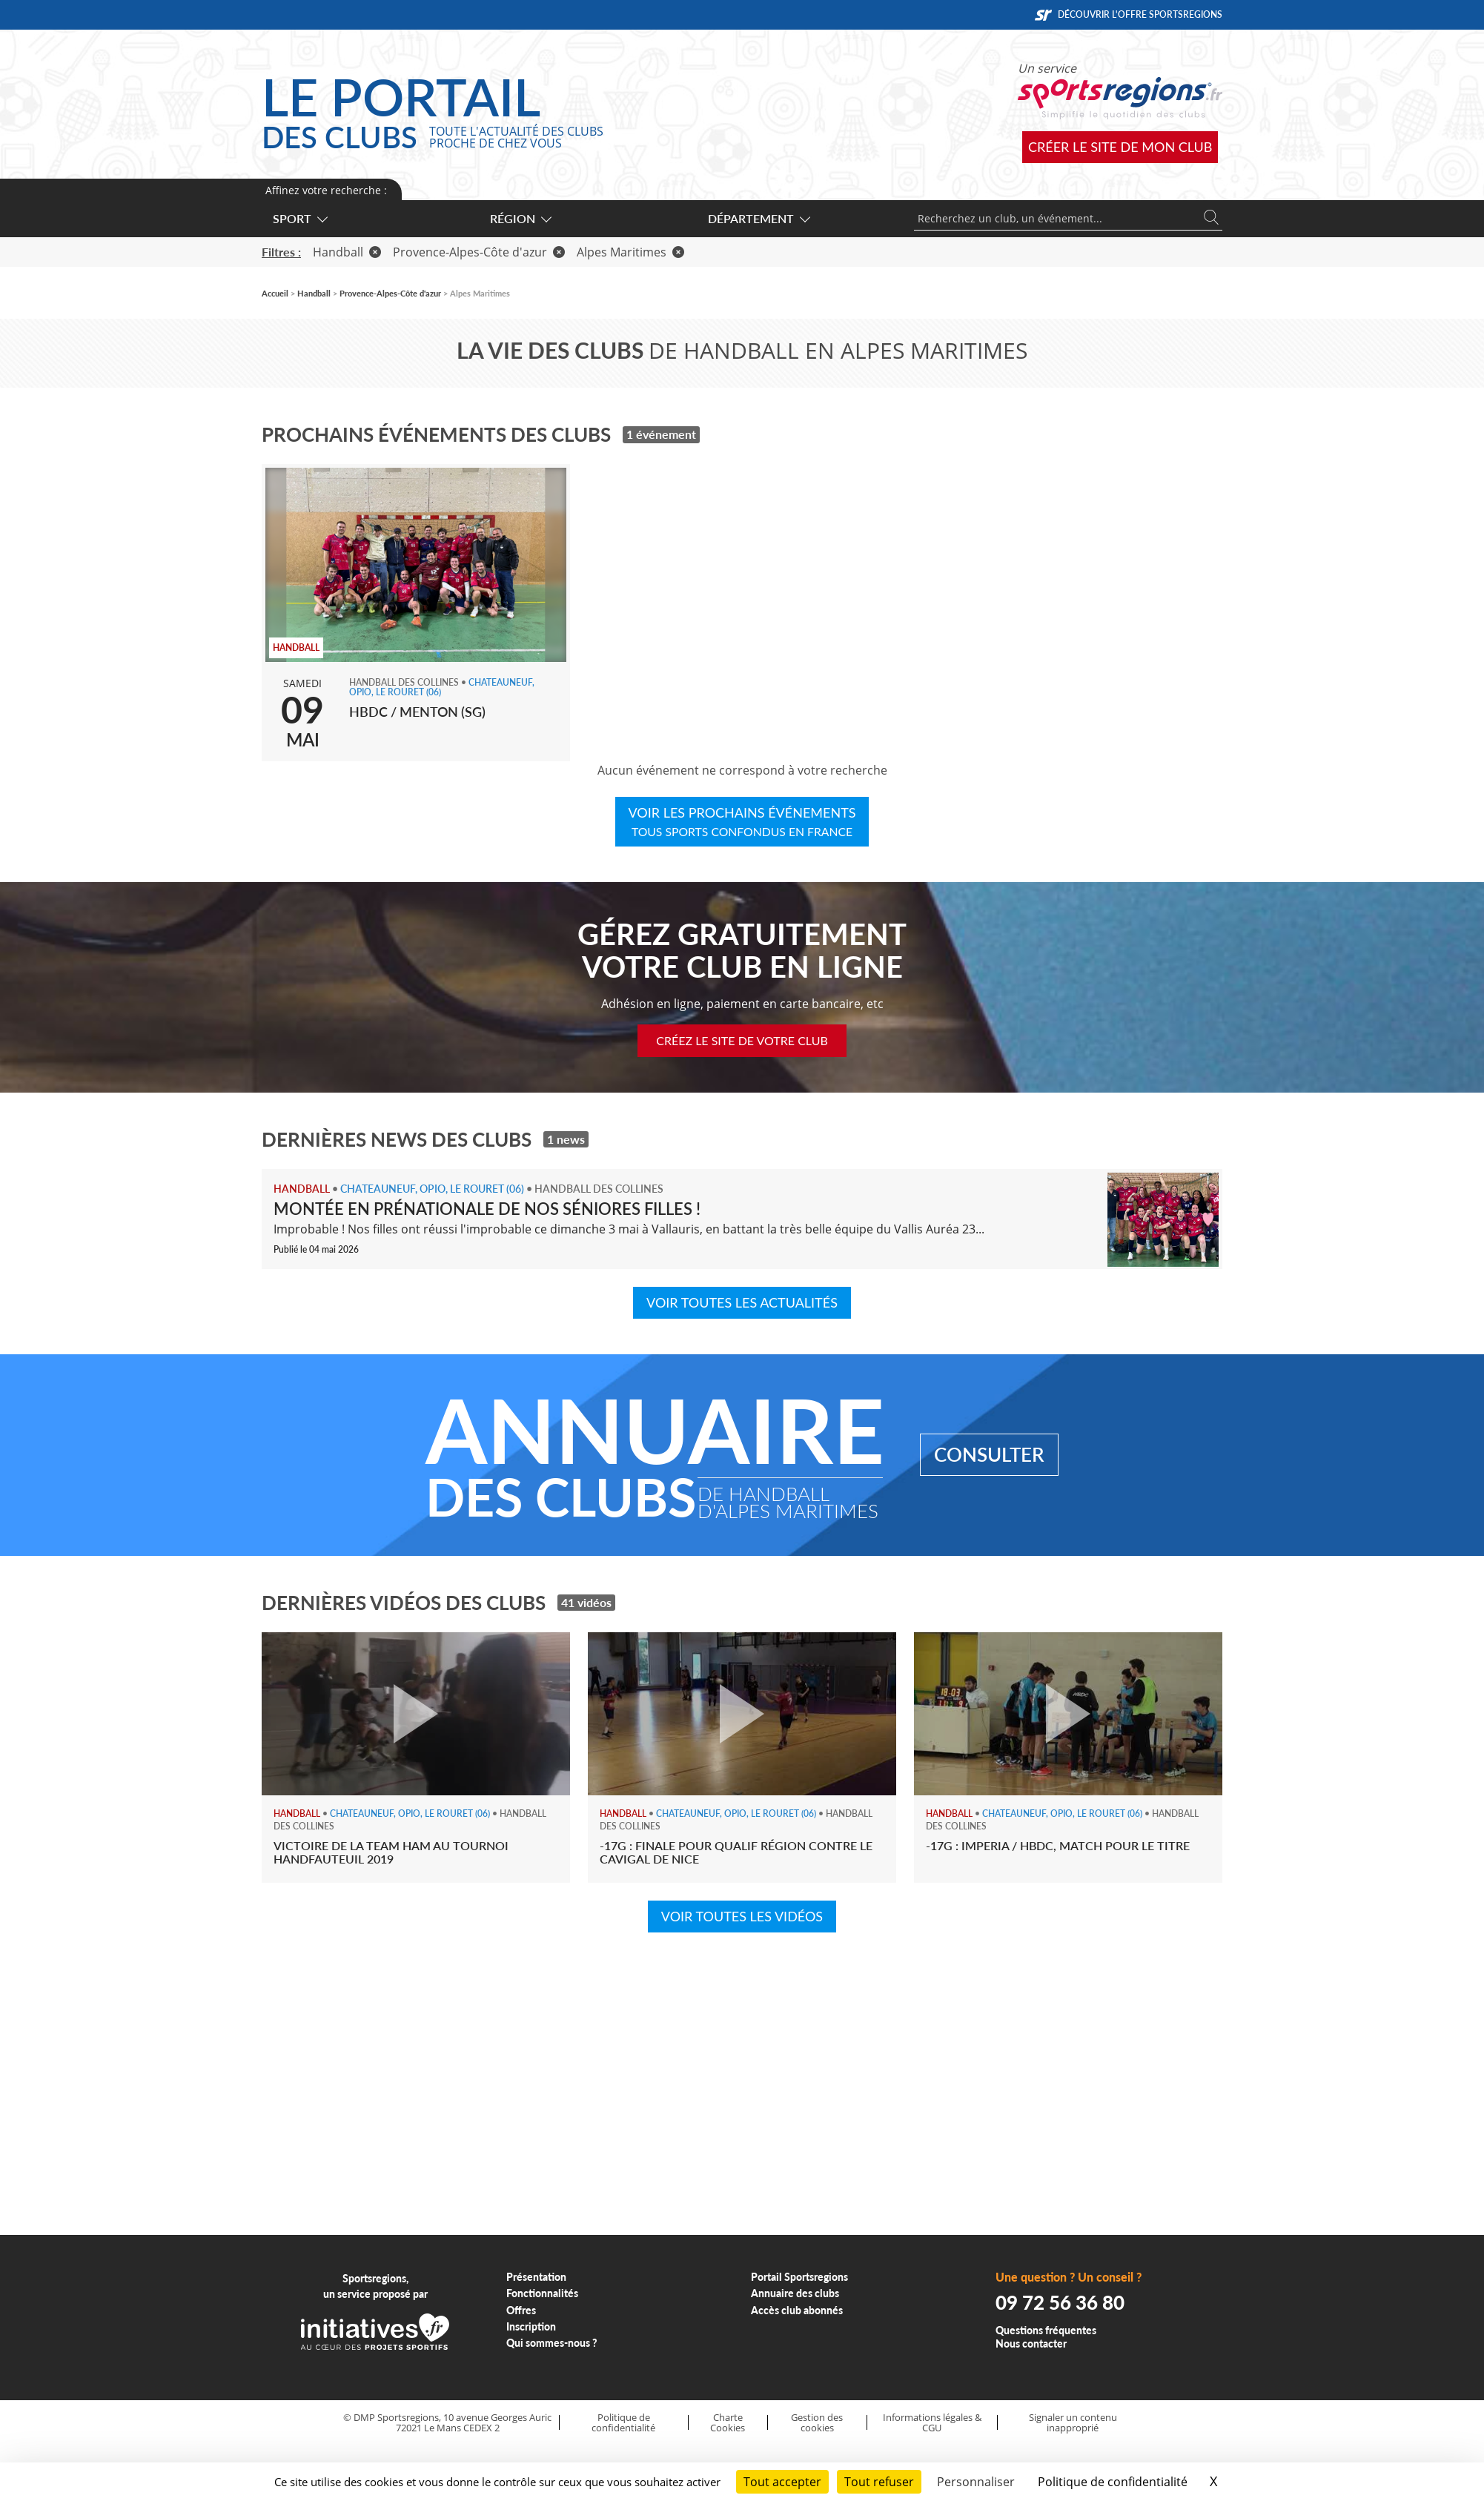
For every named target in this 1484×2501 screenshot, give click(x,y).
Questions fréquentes (1046, 2330)
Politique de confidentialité (623, 2423)
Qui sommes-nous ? (551, 2342)
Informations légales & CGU (932, 2423)
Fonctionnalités (542, 2293)
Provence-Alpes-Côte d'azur (479, 252)
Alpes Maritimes (630, 252)
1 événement (661, 434)
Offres (521, 2310)
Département (758, 218)
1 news (566, 1139)
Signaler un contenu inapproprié (1073, 2423)
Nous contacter (1031, 2343)
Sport (299, 218)
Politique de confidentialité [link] (1112, 2482)
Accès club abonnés (797, 2310)
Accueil (275, 293)
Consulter (989, 1454)
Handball (347, 252)
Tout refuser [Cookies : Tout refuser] (879, 2482)
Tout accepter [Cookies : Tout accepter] (782, 2482)
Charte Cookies (727, 2423)
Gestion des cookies (817, 2423)
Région (520, 218)
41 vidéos (586, 1602)
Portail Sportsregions (799, 2276)
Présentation (536, 2276)
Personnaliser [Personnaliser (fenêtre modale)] (976, 2482)
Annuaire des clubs (795, 2293)
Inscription (531, 2326)
